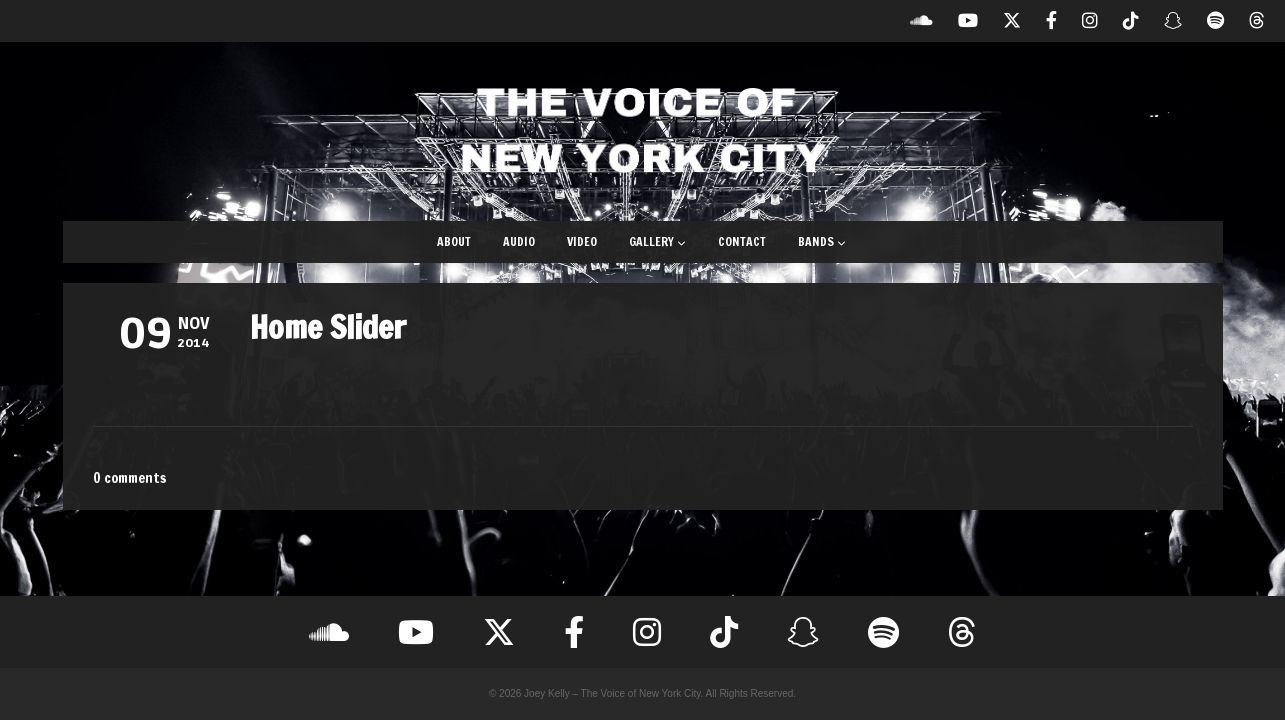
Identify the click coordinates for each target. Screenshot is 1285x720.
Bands (822, 241)
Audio (519, 241)
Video (582, 241)
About (454, 241)
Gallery (657, 241)
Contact (742, 241)
